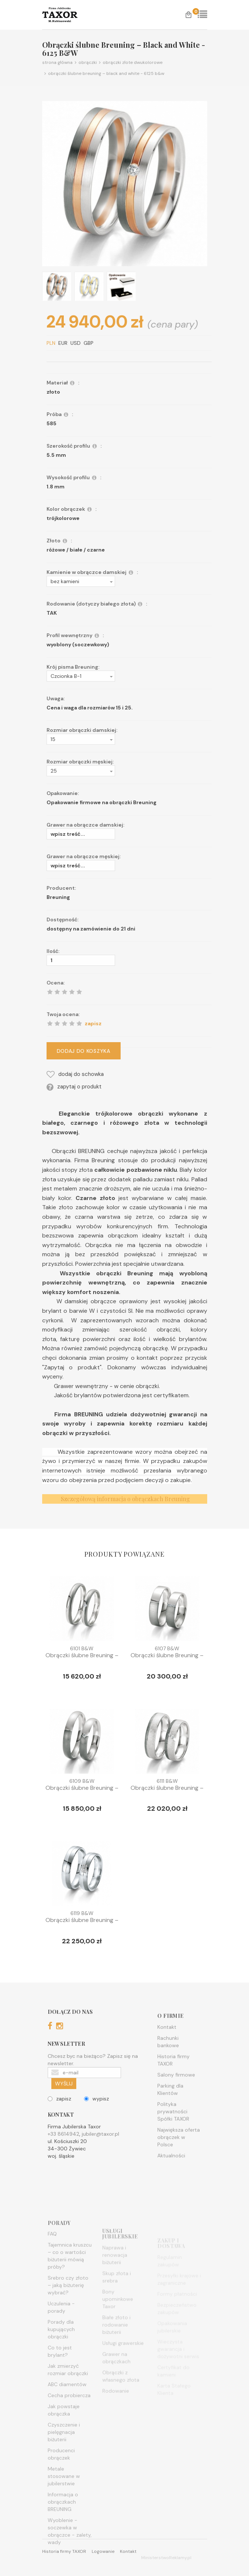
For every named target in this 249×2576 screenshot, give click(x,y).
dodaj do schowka (99, 1074)
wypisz (96, 2122)
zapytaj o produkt (97, 1087)
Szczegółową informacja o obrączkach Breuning (125, 1523)
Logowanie (103, 2551)
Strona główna (57, 62)
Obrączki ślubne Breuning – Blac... (81, 1658)
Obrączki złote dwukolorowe (129, 62)
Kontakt (128, 2551)
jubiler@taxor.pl (100, 2158)
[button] (104, 581)
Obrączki (85, 62)
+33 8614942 (63, 2158)
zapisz (59, 2122)
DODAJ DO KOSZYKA (107, 1051)
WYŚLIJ (64, 2107)
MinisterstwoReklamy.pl (166, 2558)
